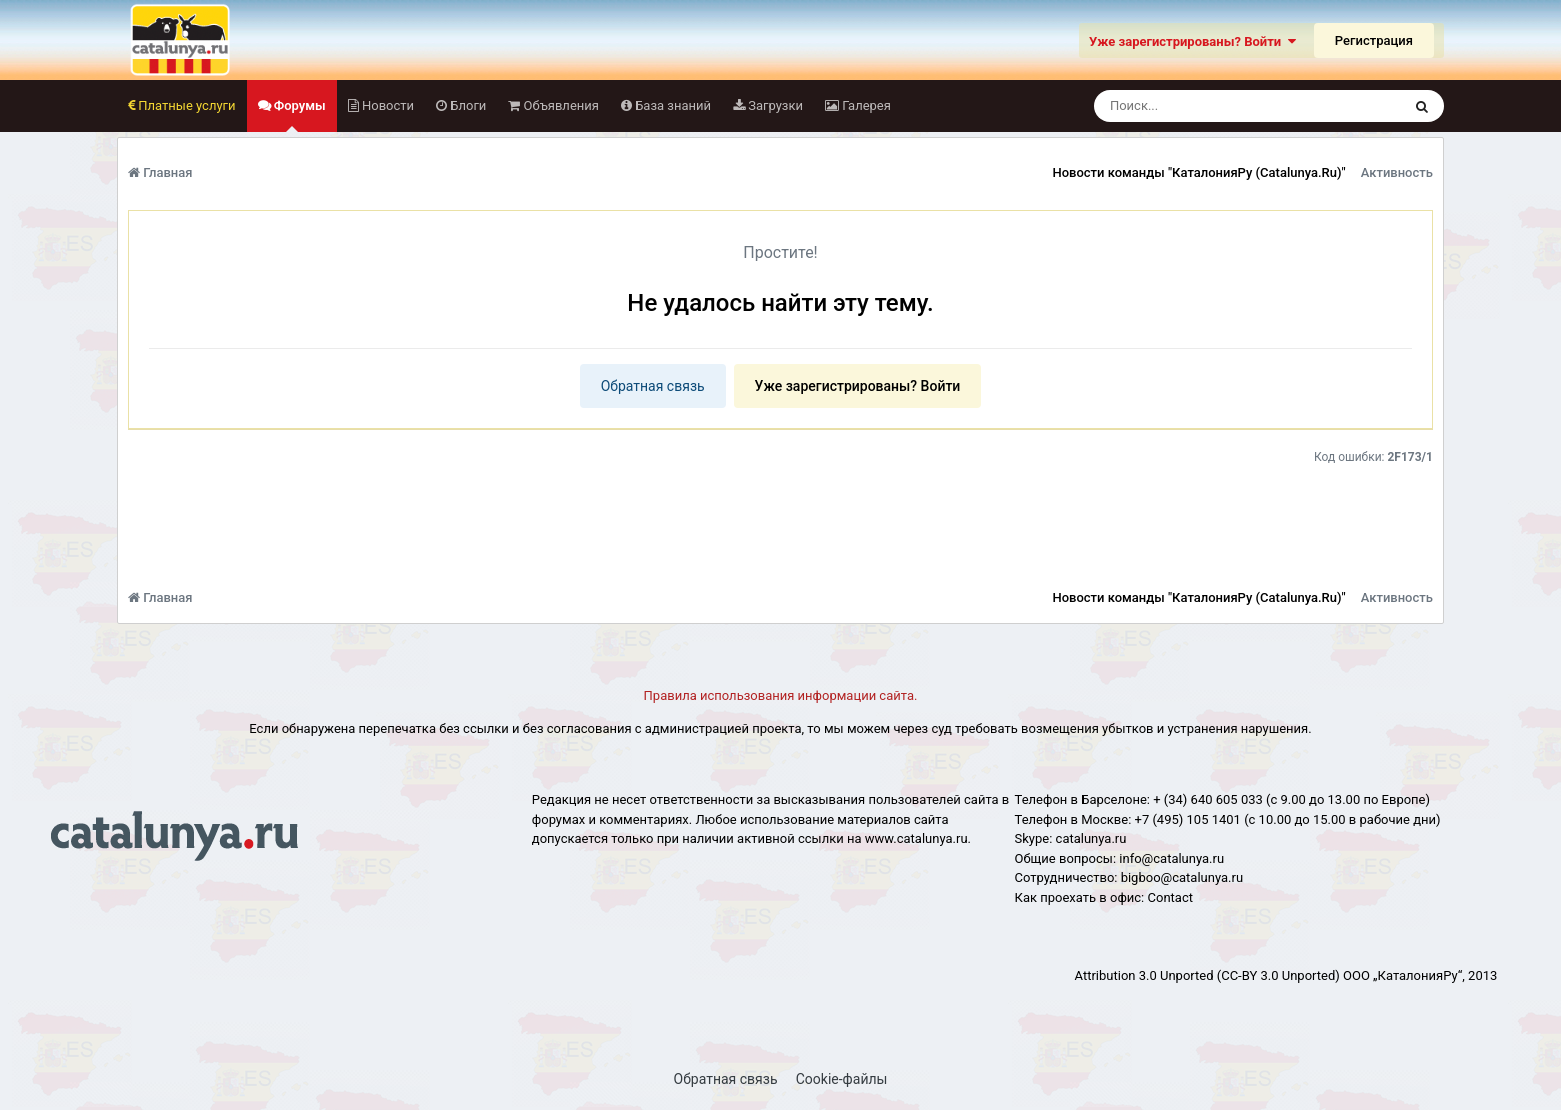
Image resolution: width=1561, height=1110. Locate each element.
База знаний (671, 105)
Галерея (865, 105)
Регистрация (1374, 40)
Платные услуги (185, 105)
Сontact (1170, 897)
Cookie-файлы (842, 1079)
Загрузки (774, 105)
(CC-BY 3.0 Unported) (1278, 975)
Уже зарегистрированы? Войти (1192, 41)
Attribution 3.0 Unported (1144, 975)
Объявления (559, 105)
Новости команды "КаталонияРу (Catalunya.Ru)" (1198, 172)
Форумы (298, 115)
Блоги (466, 105)
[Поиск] (1210, 106)
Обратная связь (653, 386)
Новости (386, 105)
